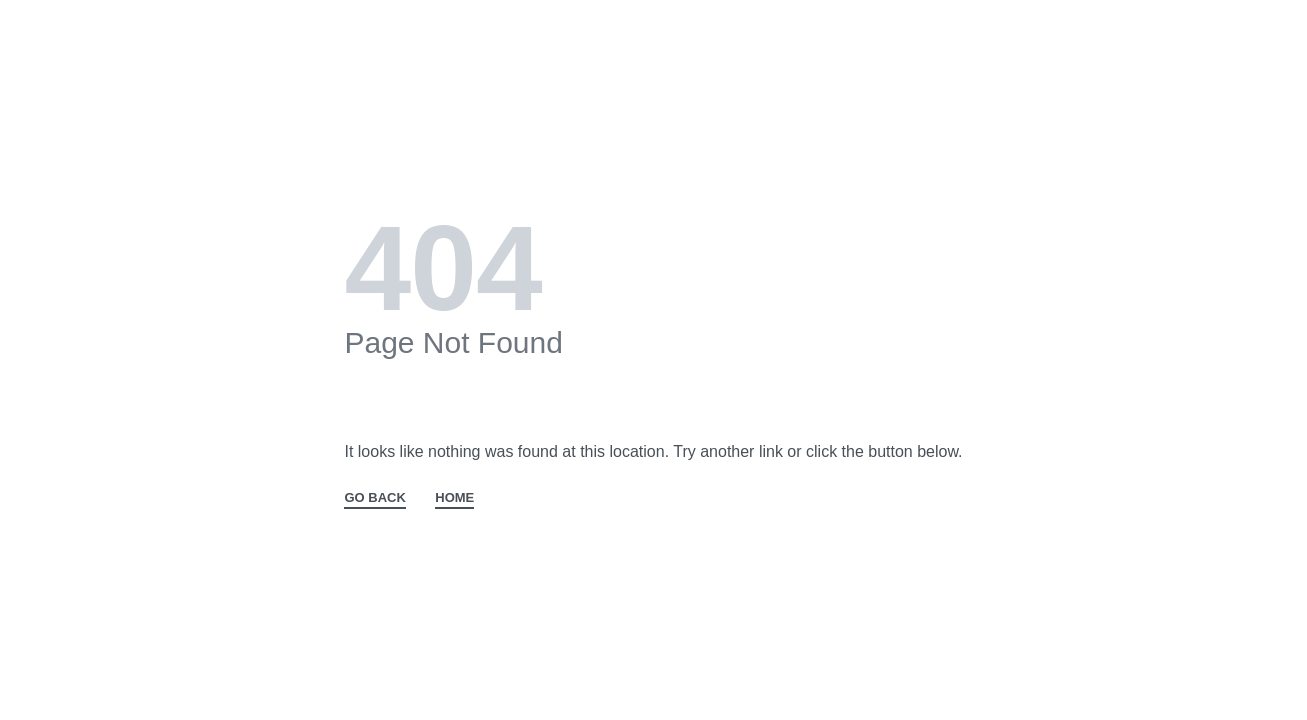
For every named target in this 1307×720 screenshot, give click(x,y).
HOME (454, 498)
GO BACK (374, 498)
